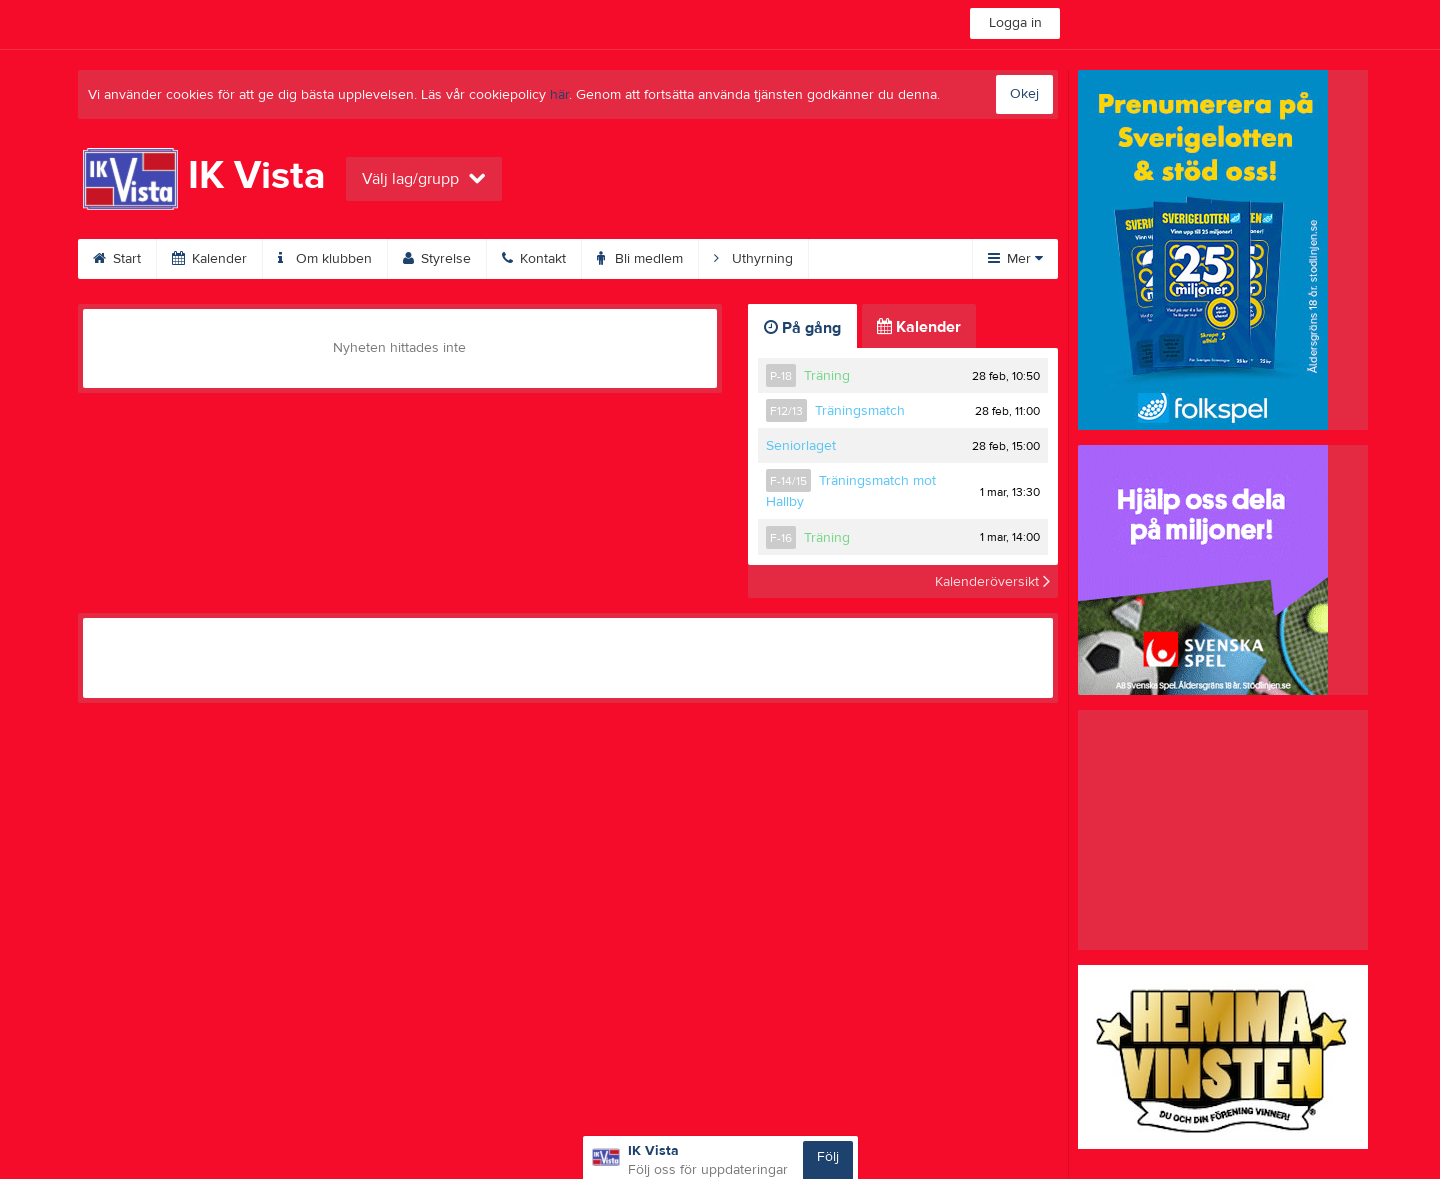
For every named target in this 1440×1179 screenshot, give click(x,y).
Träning (827, 376)
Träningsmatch (860, 411)
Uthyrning (753, 259)
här (559, 95)
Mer (1015, 259)
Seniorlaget (801, 446)
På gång (802, 328)
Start (117, 259)
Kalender (209, 259)
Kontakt (534, 259)
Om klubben (325, 259)
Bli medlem (640, 259)
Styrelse (437, 259)
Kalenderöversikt (992, 581)
